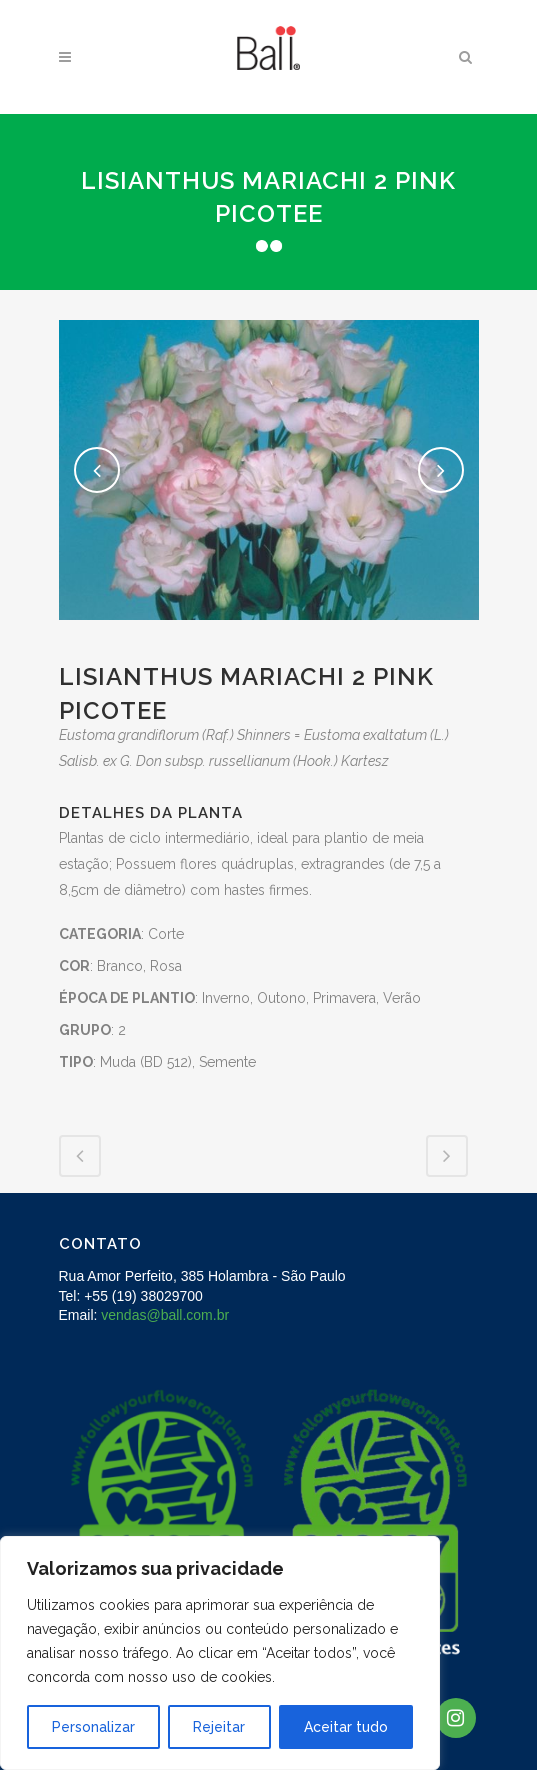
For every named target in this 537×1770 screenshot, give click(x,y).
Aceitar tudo (346, 1727)
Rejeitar (219, 1727)
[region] (220, 1653)
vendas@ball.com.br (165, 1315)
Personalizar (93, 1727)
